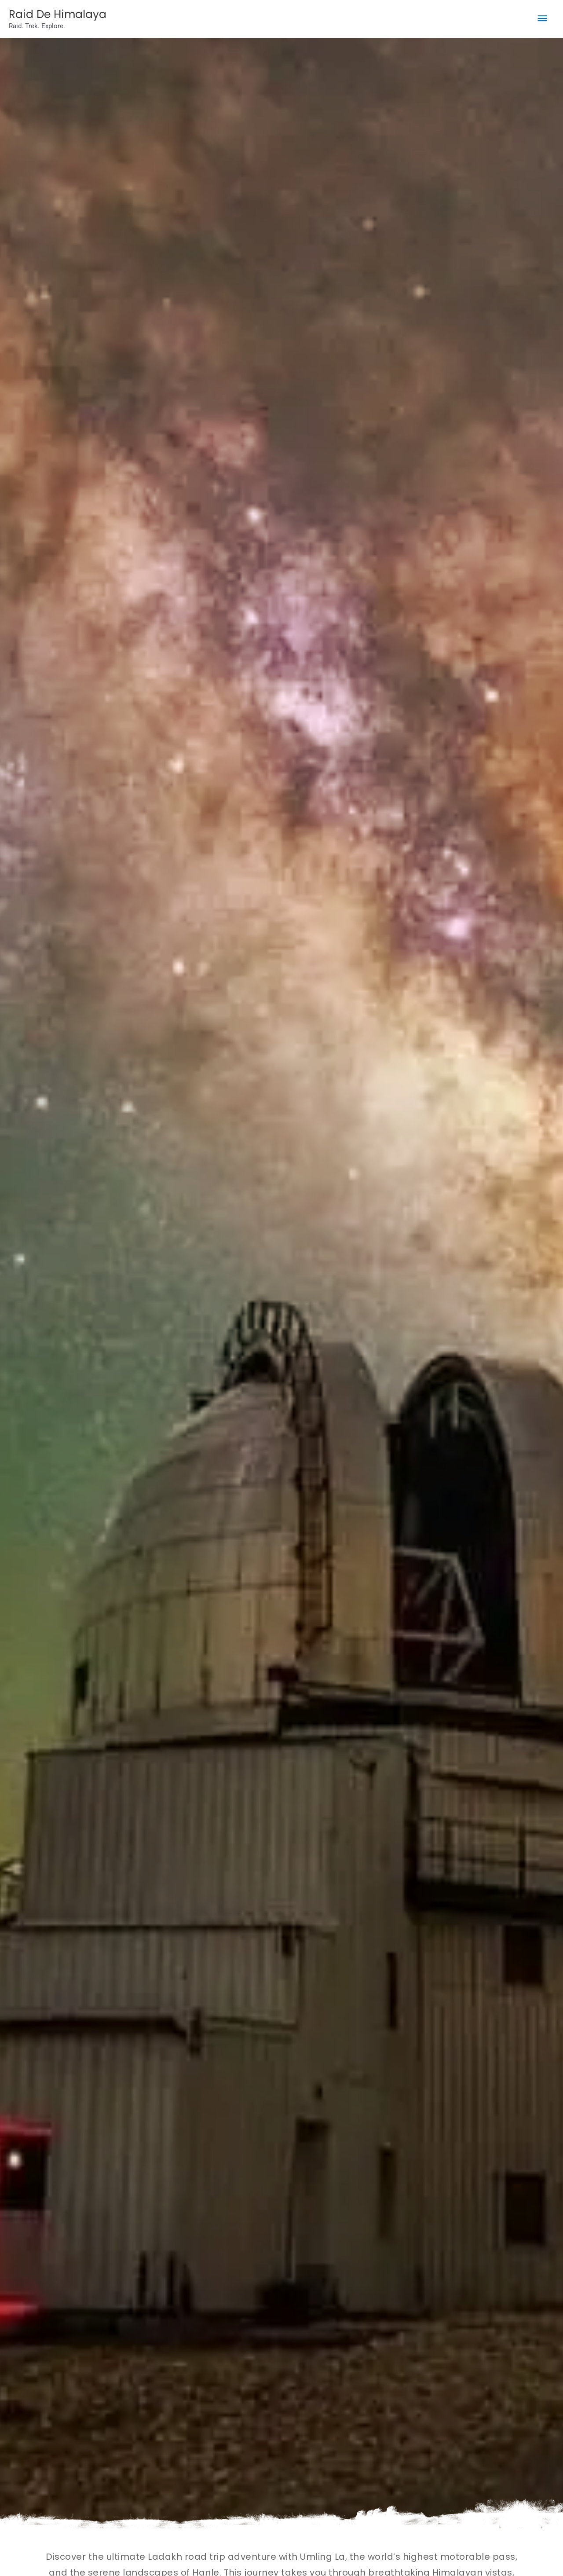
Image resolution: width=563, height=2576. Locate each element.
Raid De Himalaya (67, 15)
